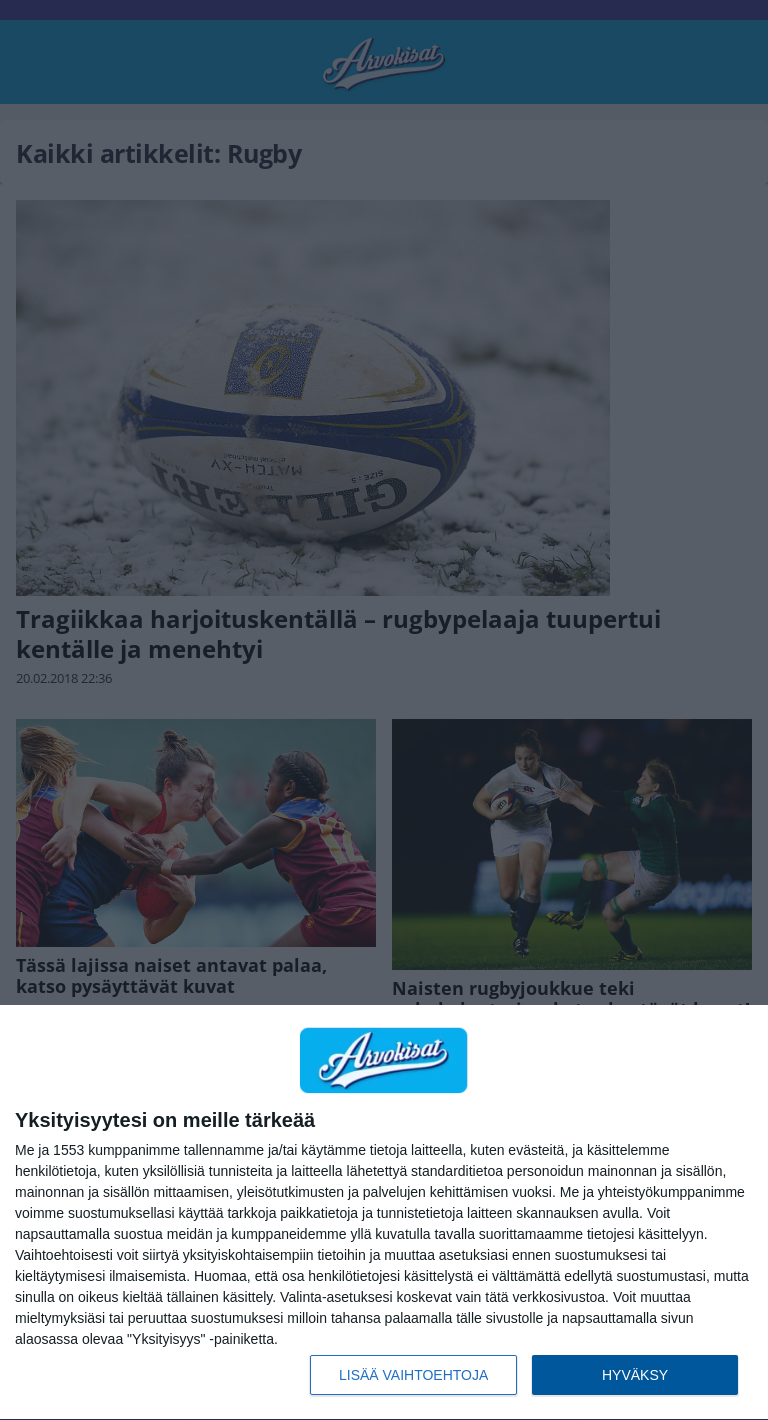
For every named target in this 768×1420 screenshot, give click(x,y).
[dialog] (384, 1213)
